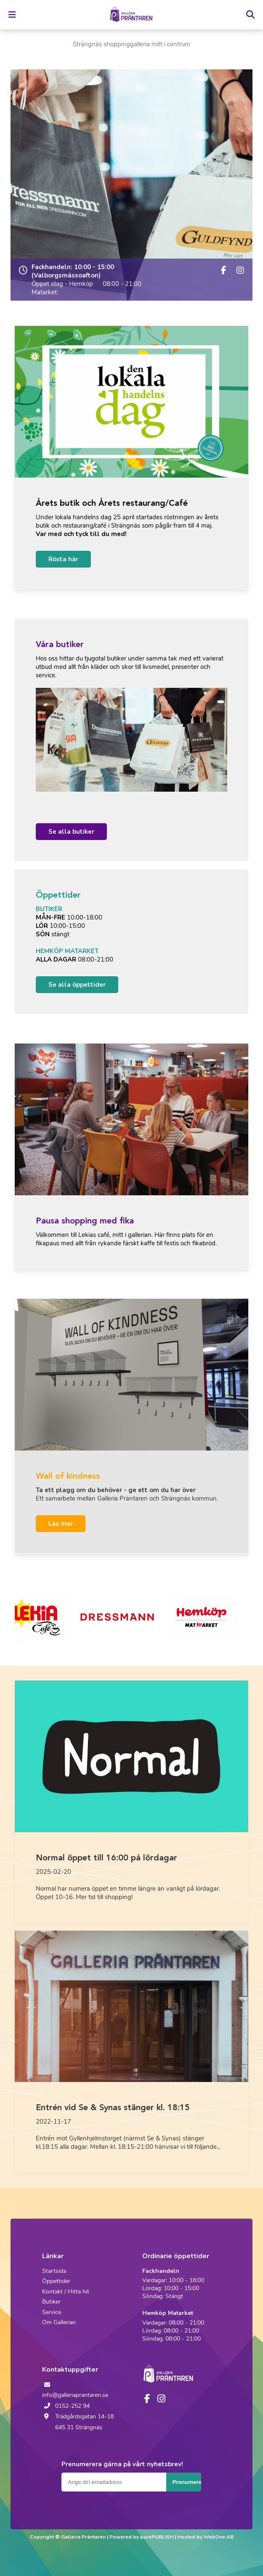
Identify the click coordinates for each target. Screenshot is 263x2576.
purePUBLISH (156, 2537)
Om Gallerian (59, 2322)
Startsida (54, 2271)
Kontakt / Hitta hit (65, 2292)
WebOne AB (219, 2537)
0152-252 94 (66, 2406)
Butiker (51, 2302)
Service (51, 2312)
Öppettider (56, 2281)
